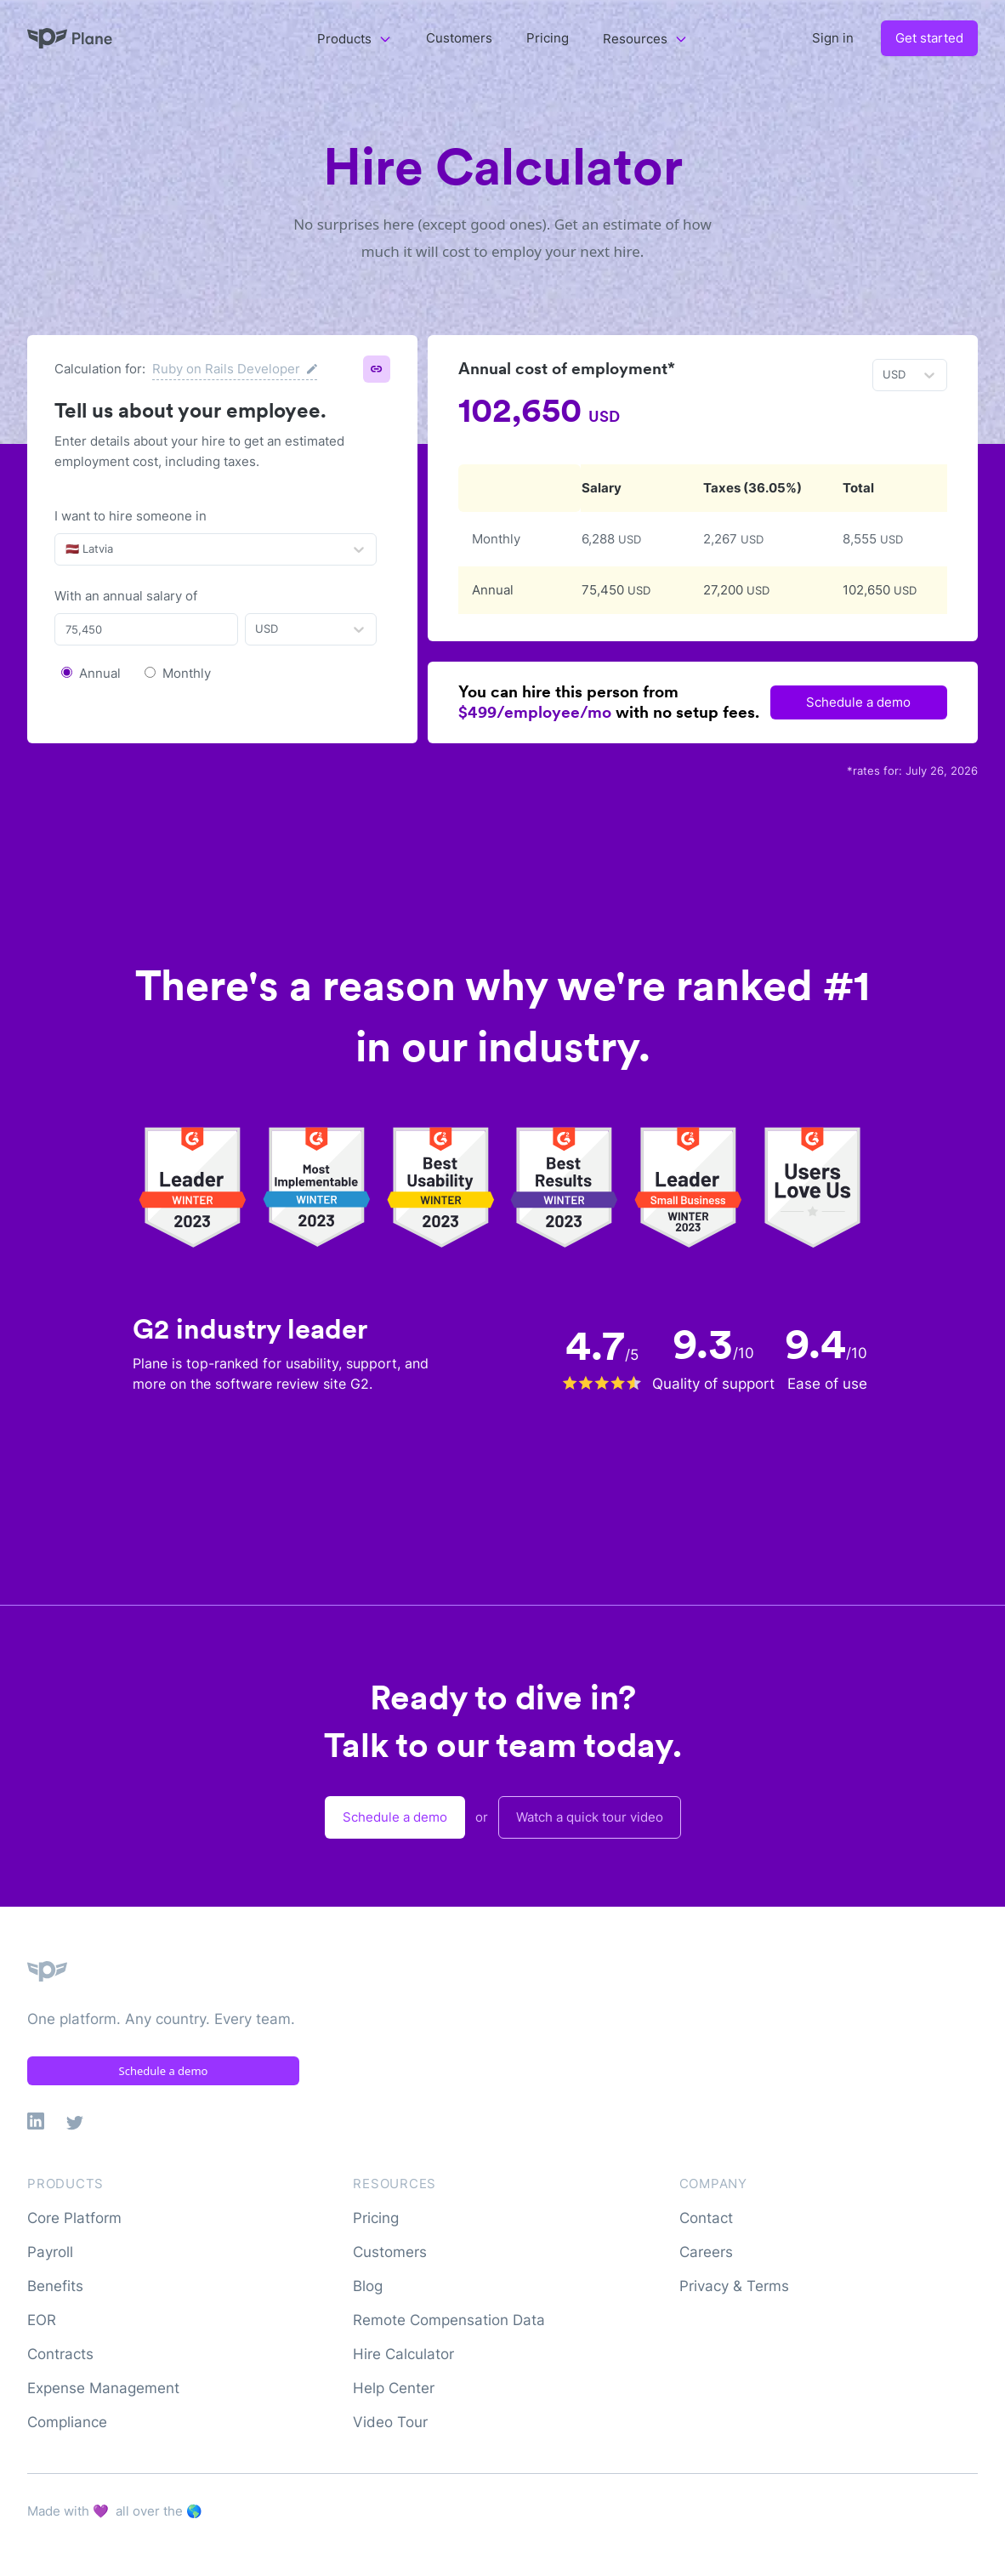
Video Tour (390, 2422)
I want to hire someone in (130, 516)
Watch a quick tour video (589, 1817)
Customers (459, 38)
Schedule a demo (858, 702)
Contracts (60, 2354)
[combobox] (67, 549)
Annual (100, 673)
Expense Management (103, 2388)
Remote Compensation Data (449, 2320)
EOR (41, 2320)
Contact (706, 2217)
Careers (706, 2251)
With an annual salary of (125, 596)
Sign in (833, 38)
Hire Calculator (403, 2354)
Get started (929, 38)
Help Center (393, 2388)
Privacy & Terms (734, 2286)
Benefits (55, 2286)
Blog (368, 2286)
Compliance (67, 2422)
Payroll (50, 2251)
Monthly (186, 673)
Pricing (547, 38)
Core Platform (74, 2217)
